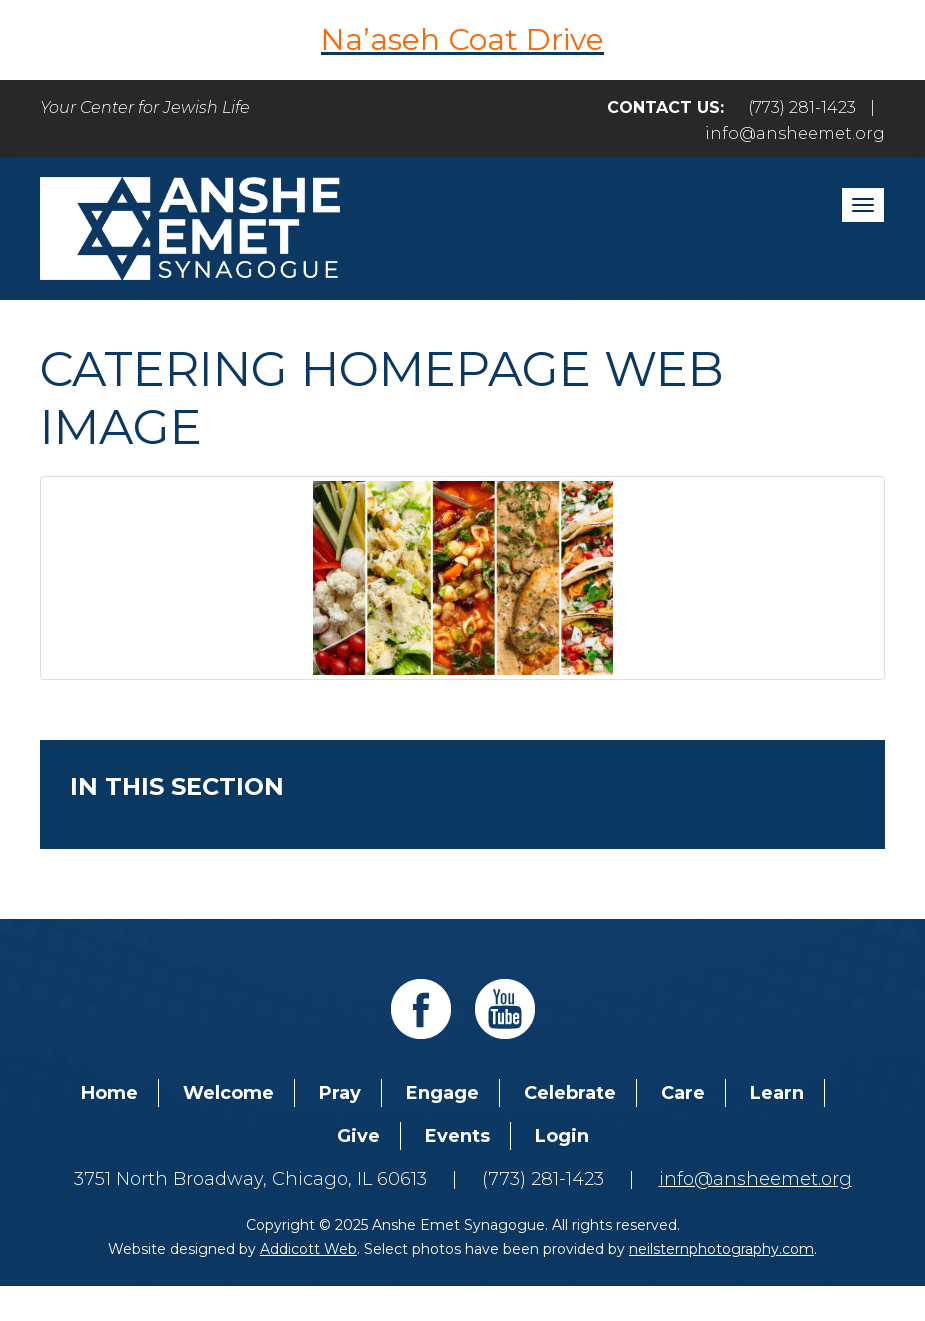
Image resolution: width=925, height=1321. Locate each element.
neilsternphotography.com (721, 1249)
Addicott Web (308, 1249)
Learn (777, 1093)
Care (683, 1093)
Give (358, 1136)
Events (457, 1136)
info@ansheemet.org (795, 133)
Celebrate (570, 1093)
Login (562, 1136)
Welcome (228, 1093)
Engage (442, 1093)
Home (109, 1093)
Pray (340, 1093)
